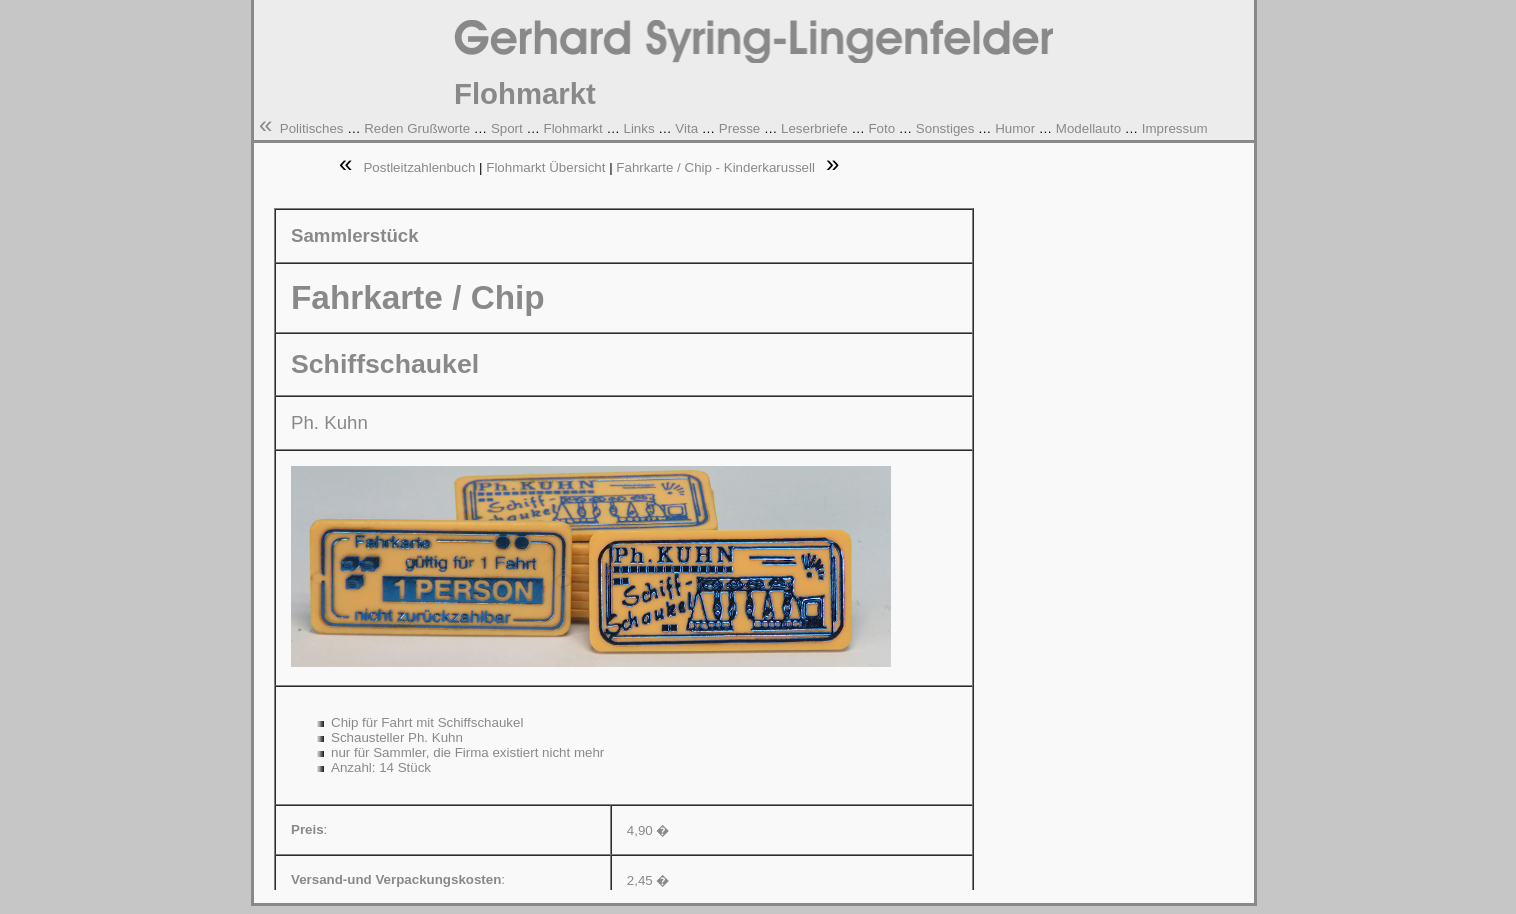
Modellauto (1088, 128)
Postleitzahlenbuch (419, 167)
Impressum (1175, 128)
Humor (1015, 128)
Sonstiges (945, 128)
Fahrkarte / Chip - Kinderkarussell (715, 167)
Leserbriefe (814, 128)
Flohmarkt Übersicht (545, 167)
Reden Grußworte (417, 128)
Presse (739, 128)
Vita (686, 128)
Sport (507, 128)
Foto (881, 128)
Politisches (312, 128)
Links (638, 128)
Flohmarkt (572, 128)
